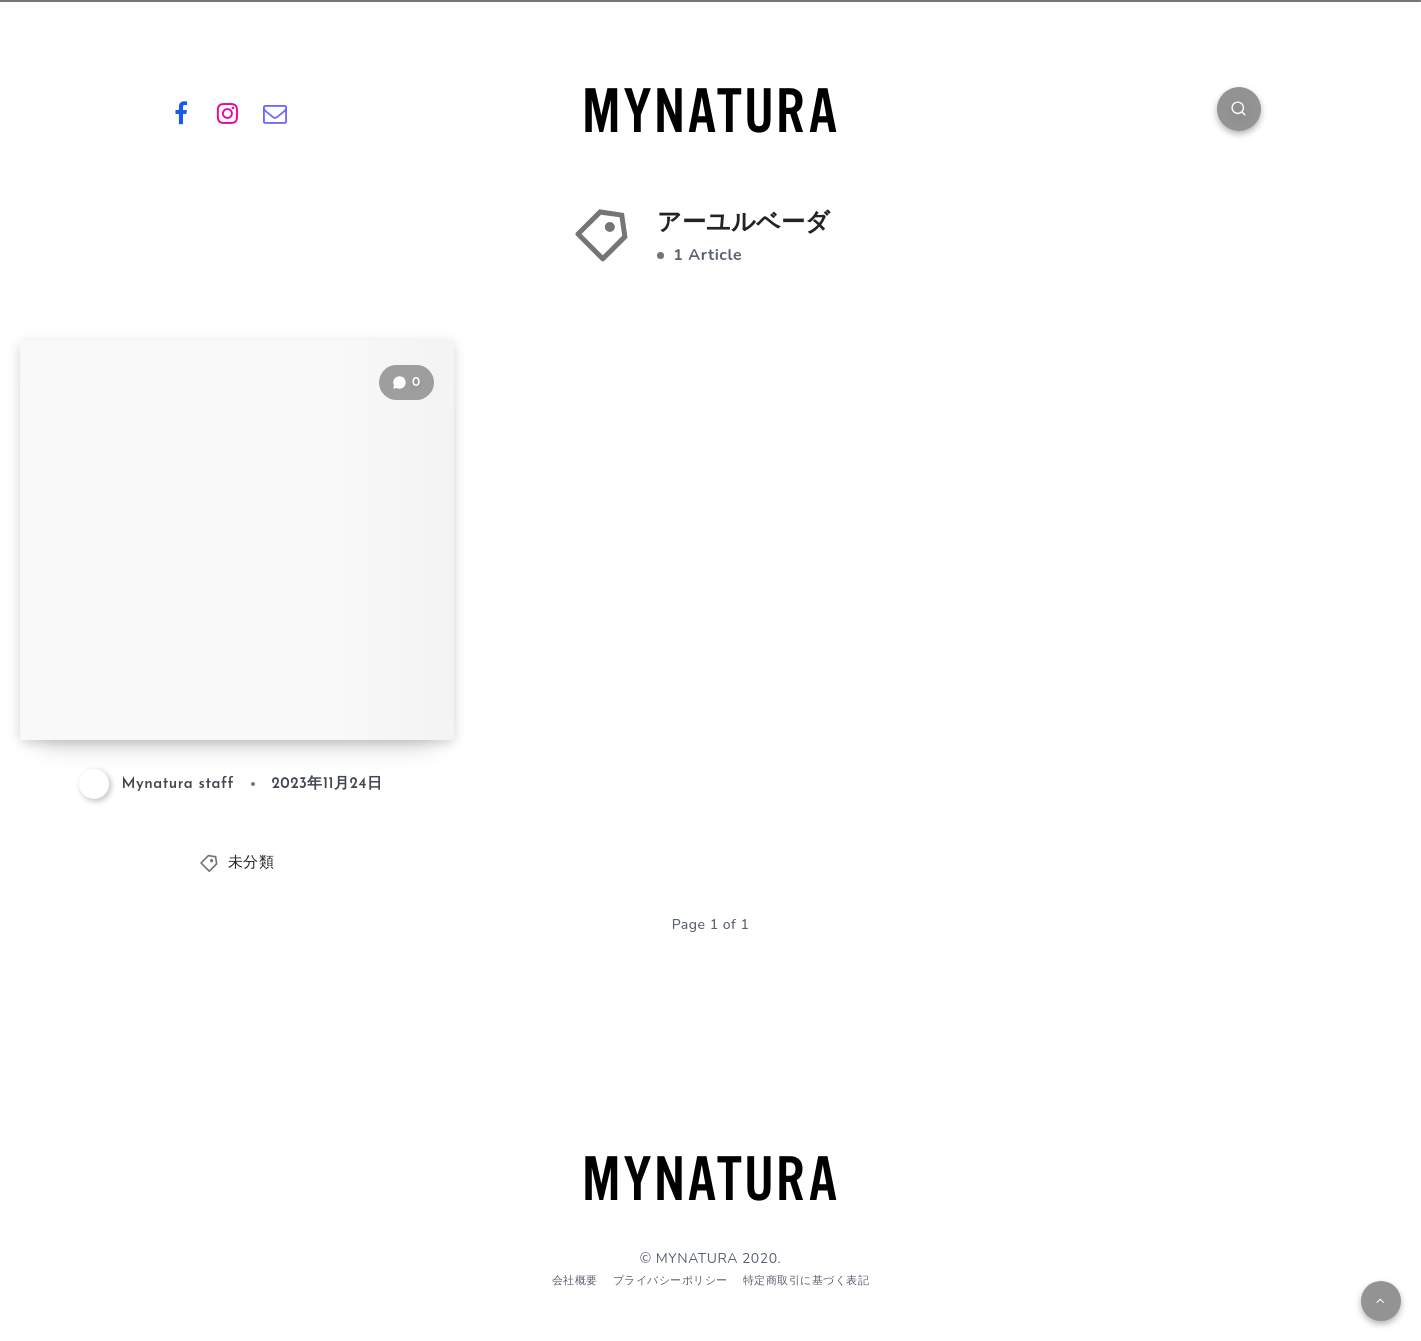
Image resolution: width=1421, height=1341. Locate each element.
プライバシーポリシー (670, 1280)
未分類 (251, 863)
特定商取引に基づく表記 (806, 1280)
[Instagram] (228, 112)
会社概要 (575, 1280)
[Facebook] (182, 112)
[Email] (275, 112)
